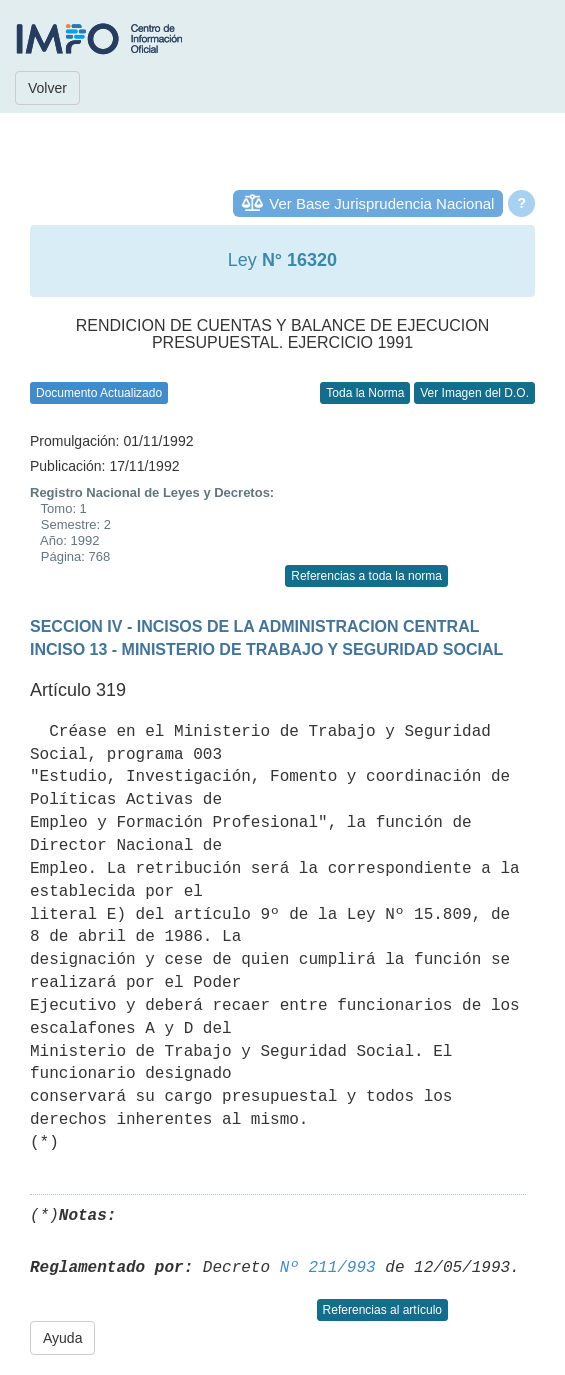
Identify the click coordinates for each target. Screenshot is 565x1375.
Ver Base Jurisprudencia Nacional (381, 203)
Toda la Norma (365, 393)
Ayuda (62, 1338)
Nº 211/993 (328, 1268)
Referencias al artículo (382, 1310)
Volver (47, 88)
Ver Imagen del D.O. (474, 393)
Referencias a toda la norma (366, 576)
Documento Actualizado (99, 393)
